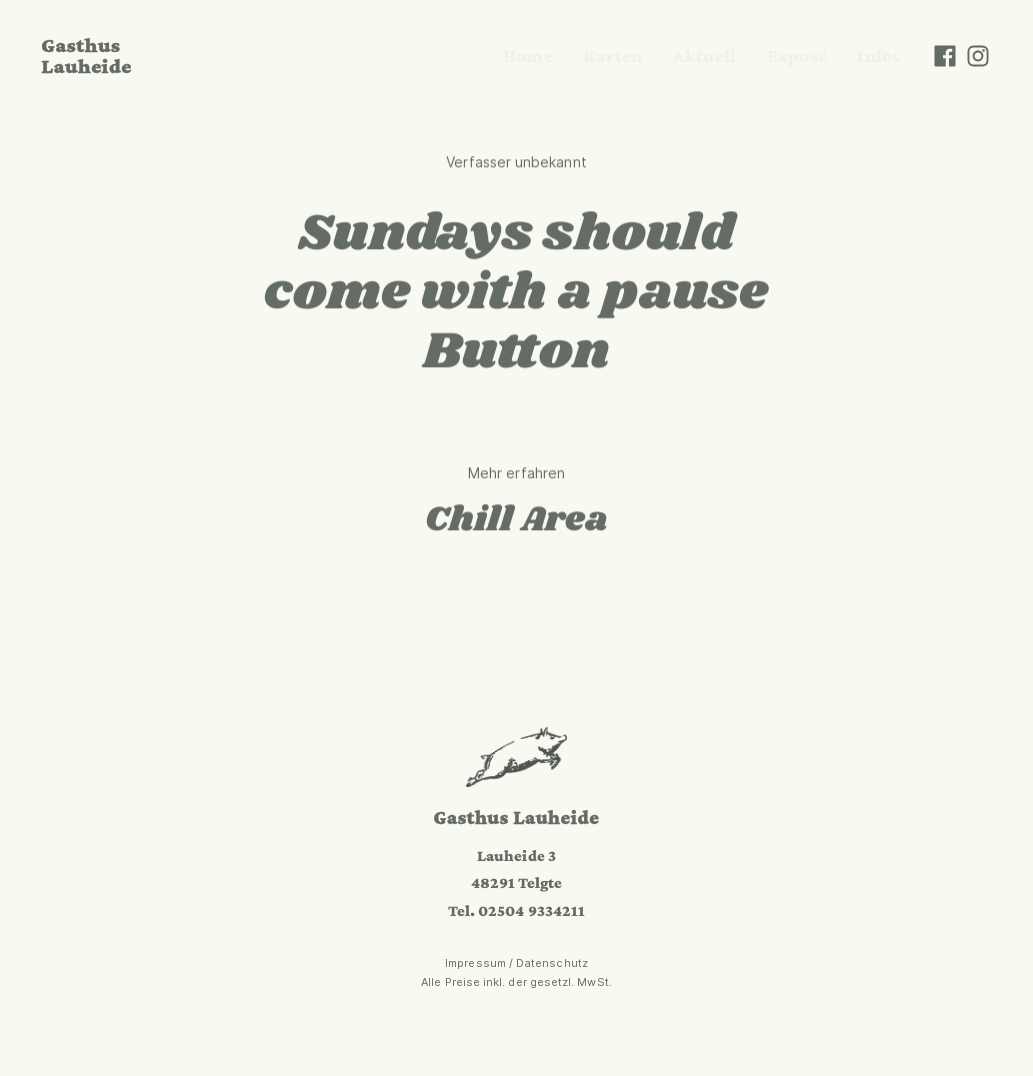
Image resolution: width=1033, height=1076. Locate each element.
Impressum (475, 963)
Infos (878, 55)
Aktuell (705, 55)
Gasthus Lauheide (86, 55)
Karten (613, 55)
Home (528, 55)
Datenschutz (552, 963)
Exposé (797, 55)
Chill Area (517, 521)
